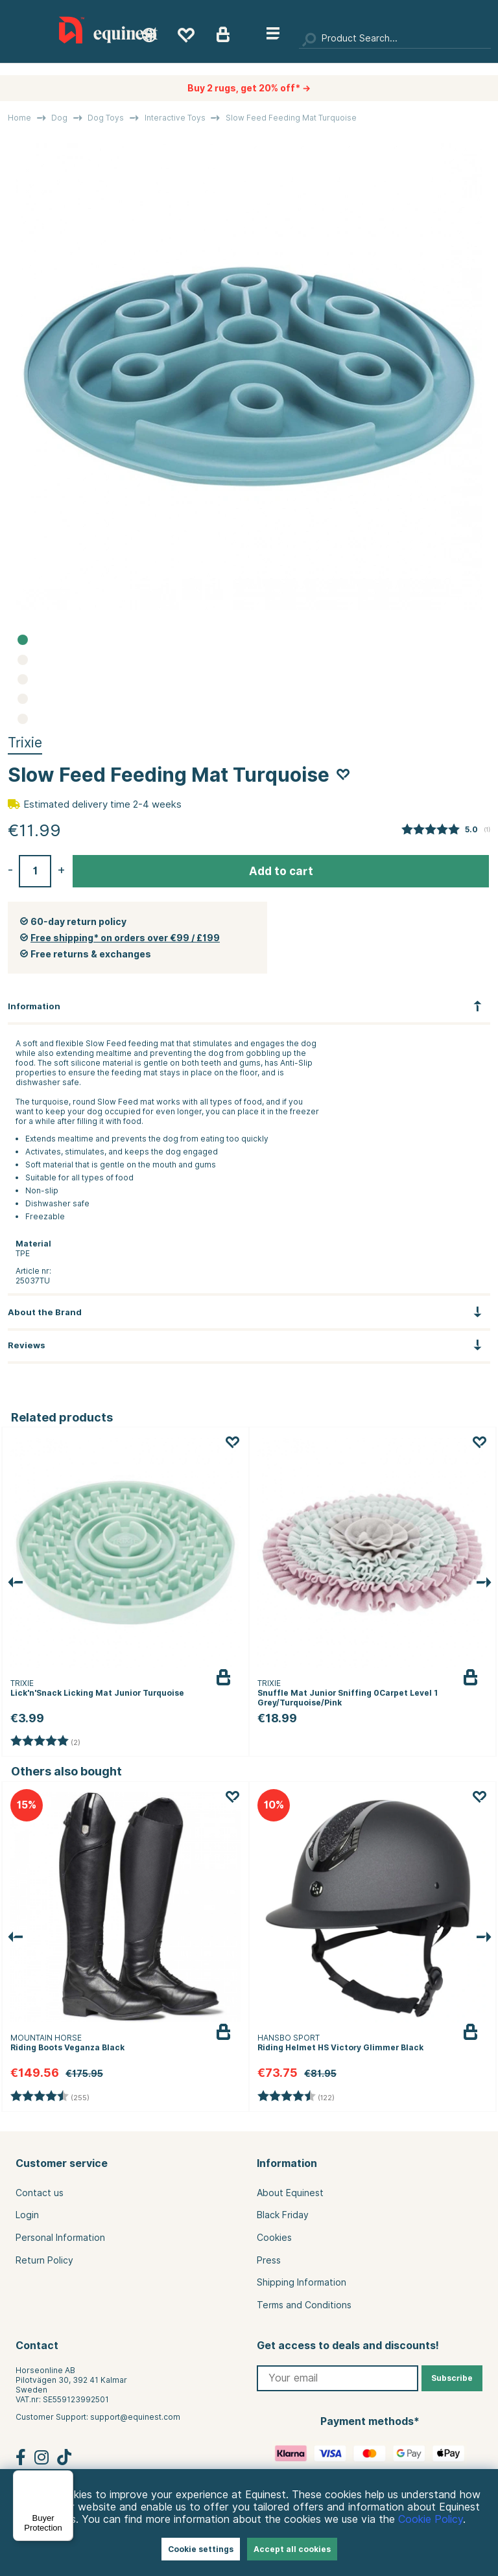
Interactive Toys (175, 118)
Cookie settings (200, 2549)
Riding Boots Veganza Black (67, 2047)
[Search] (395, 39)
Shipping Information (301, 2282)
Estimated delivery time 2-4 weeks (102, 804)
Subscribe (452, 2378)
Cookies (274, 2237)
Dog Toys (106, 118)
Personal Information (60, 2237)
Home (19, 118)
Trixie (25, 742)
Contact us (40, 2193)
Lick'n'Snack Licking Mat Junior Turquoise (97, 1693)
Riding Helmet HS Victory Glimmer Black (340, 2047)
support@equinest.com (135, 2417)
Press (269, 2260)
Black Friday (283, 2215)
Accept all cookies (292, 2549)
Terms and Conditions (304, 2305)
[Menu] (65, 2478)
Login (27, 2215)
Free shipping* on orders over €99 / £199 (125, 938)
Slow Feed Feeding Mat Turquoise (291, 118)
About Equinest (290, 2193)
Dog (59, 118)
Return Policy (44, 2260)
